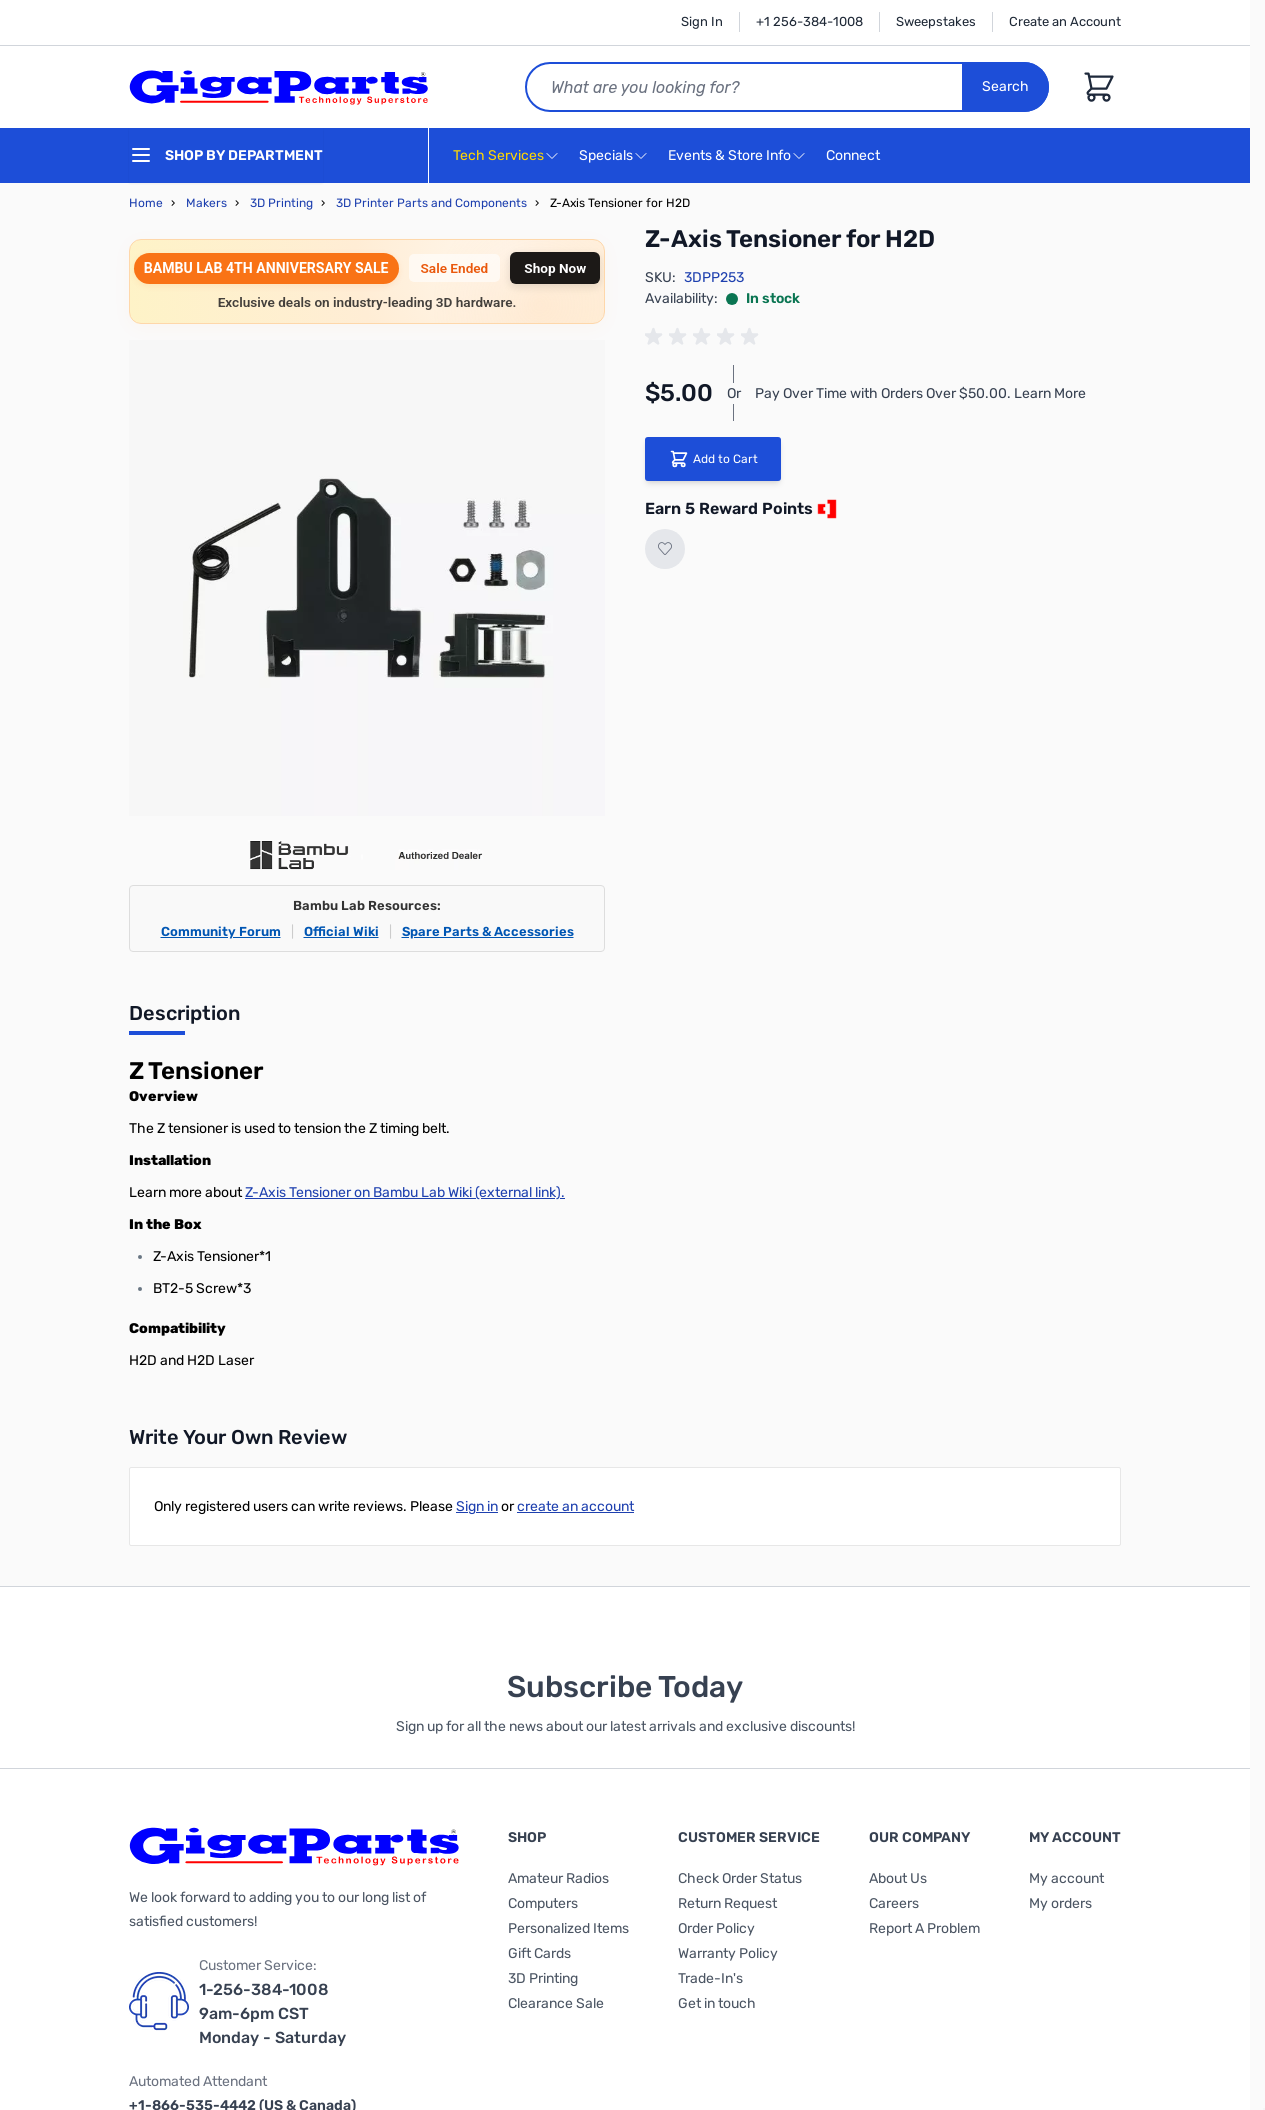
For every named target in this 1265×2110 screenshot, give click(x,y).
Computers (543, 1903)
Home (146, 203)
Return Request (727, 1903)
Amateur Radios (558, 1878)
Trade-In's (710, 1978)
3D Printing (281, 203)
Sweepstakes (936, 21)
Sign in (477, 1506)
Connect (855, 156)
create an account (575, 1506)
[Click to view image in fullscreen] (367, 578)
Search (1005, 86)
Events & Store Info (729, 155)
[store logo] (279, 87)
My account (1066, 1878)
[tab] (184, 1019)
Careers (894, 1903)
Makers (206, 203)
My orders (1060, 1903)
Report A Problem (924, 1928)
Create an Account (1065, 21)
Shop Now (555, 268)
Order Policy (716, 1928)
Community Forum (221, 931)
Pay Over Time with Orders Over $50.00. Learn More (920, 393)
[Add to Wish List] (665, 549)
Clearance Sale (556, 2003)
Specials (606, 155)
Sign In (702, 21)
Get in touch (717, 2003)
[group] (705, 337)
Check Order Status (740, 1878)
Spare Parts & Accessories (488, 931)
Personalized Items (568, 1928)
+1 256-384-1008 (809, 21)
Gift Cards (539, 1953)
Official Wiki (341, 931)
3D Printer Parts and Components (431, 203)
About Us (898, 1878)
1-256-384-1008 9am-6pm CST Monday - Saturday (272, 2013)
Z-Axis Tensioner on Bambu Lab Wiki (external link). (405, 1192)
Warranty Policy (728, 1953)
